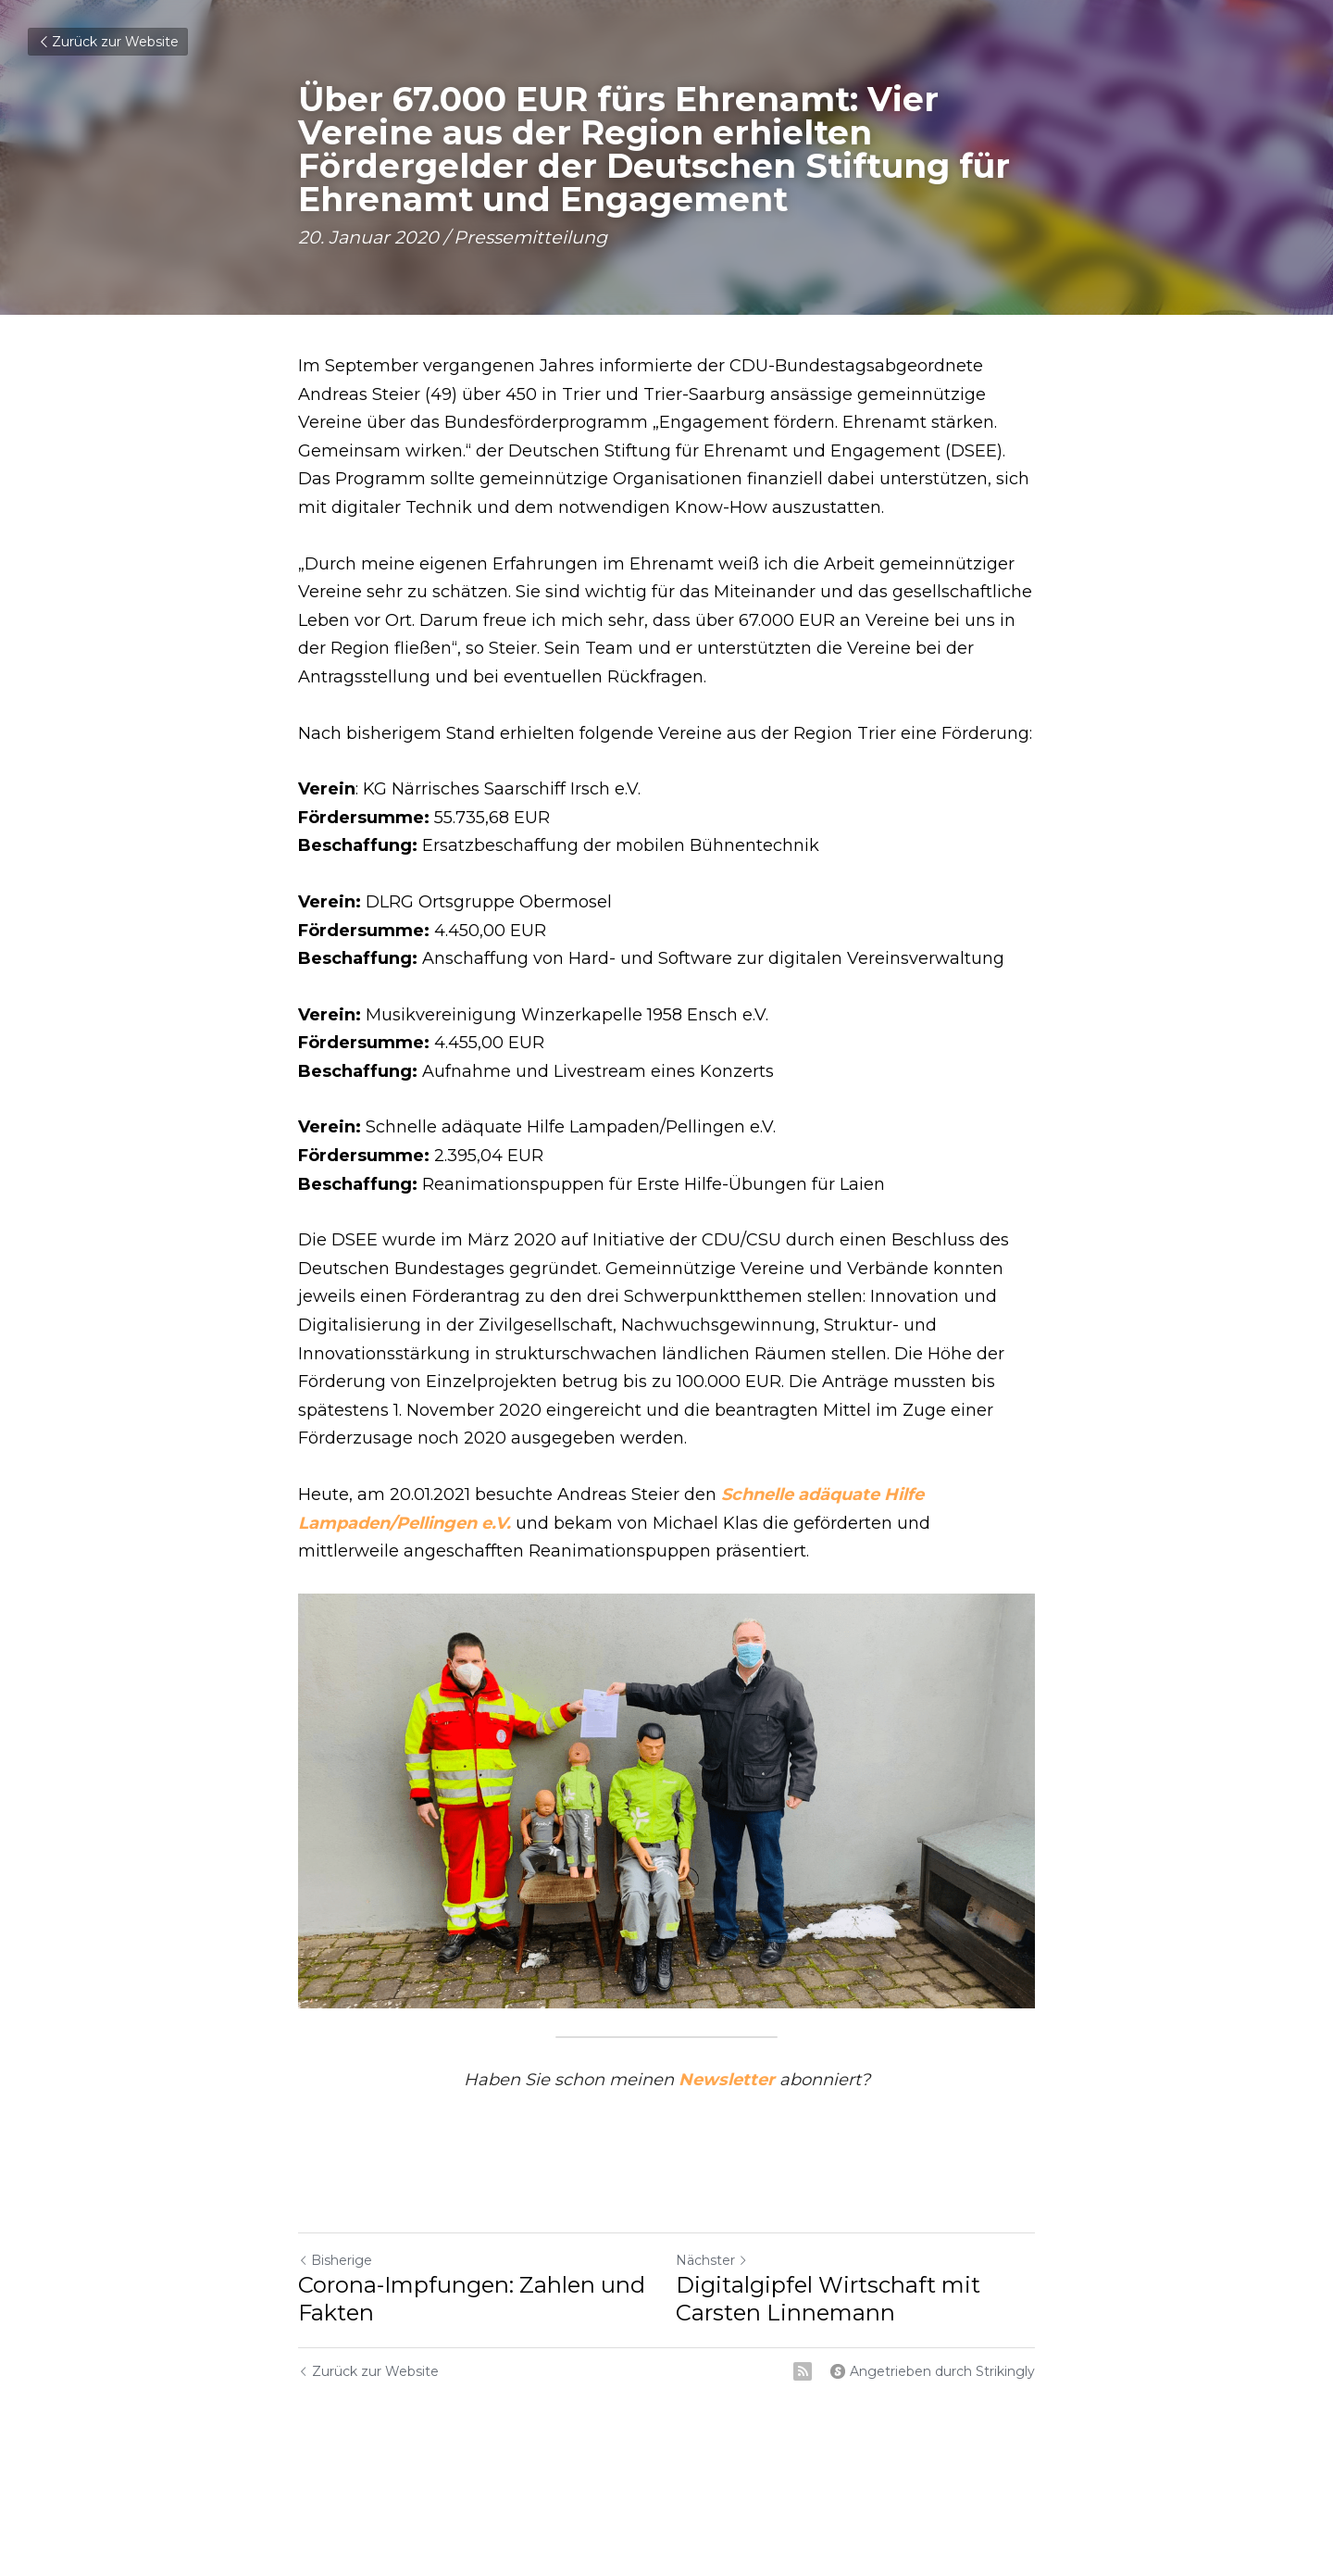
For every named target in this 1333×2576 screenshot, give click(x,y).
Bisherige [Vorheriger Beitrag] (335, 2260)
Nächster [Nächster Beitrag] (712, 2260)
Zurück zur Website (108, 41)
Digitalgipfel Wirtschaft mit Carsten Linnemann (828, 2298)
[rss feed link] (802, 2371)
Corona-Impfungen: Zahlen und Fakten (471, 2298)
